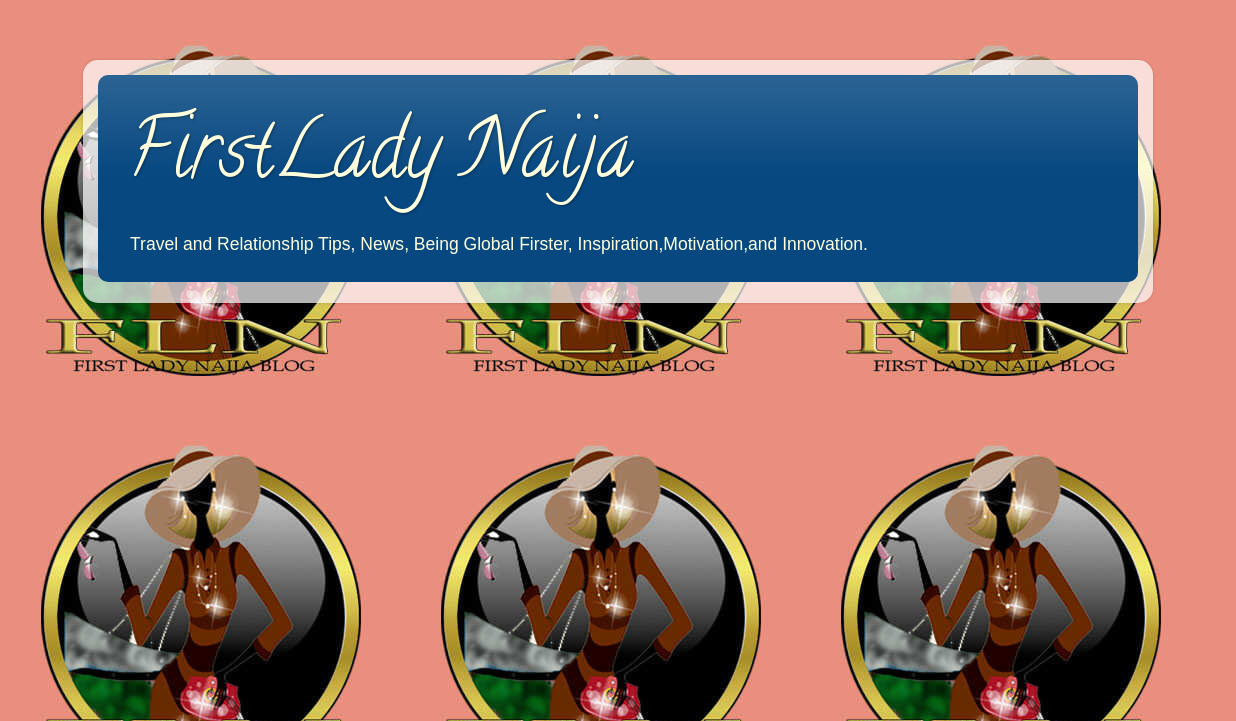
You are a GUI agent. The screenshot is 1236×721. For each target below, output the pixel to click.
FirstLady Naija (380, 159)
